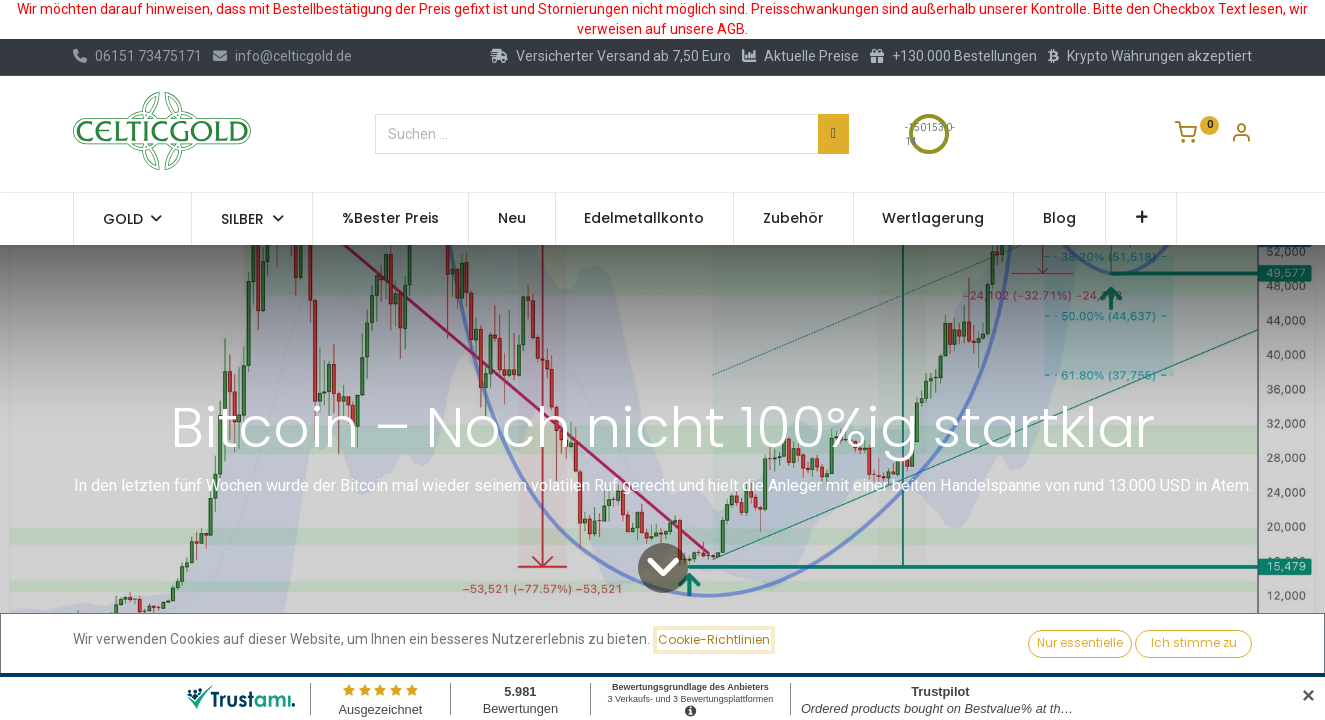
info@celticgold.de (282, 56)
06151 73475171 (137, 56)
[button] (1141, 219)
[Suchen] (833, 134)
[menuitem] (390, 219)
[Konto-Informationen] (1241, 135)
